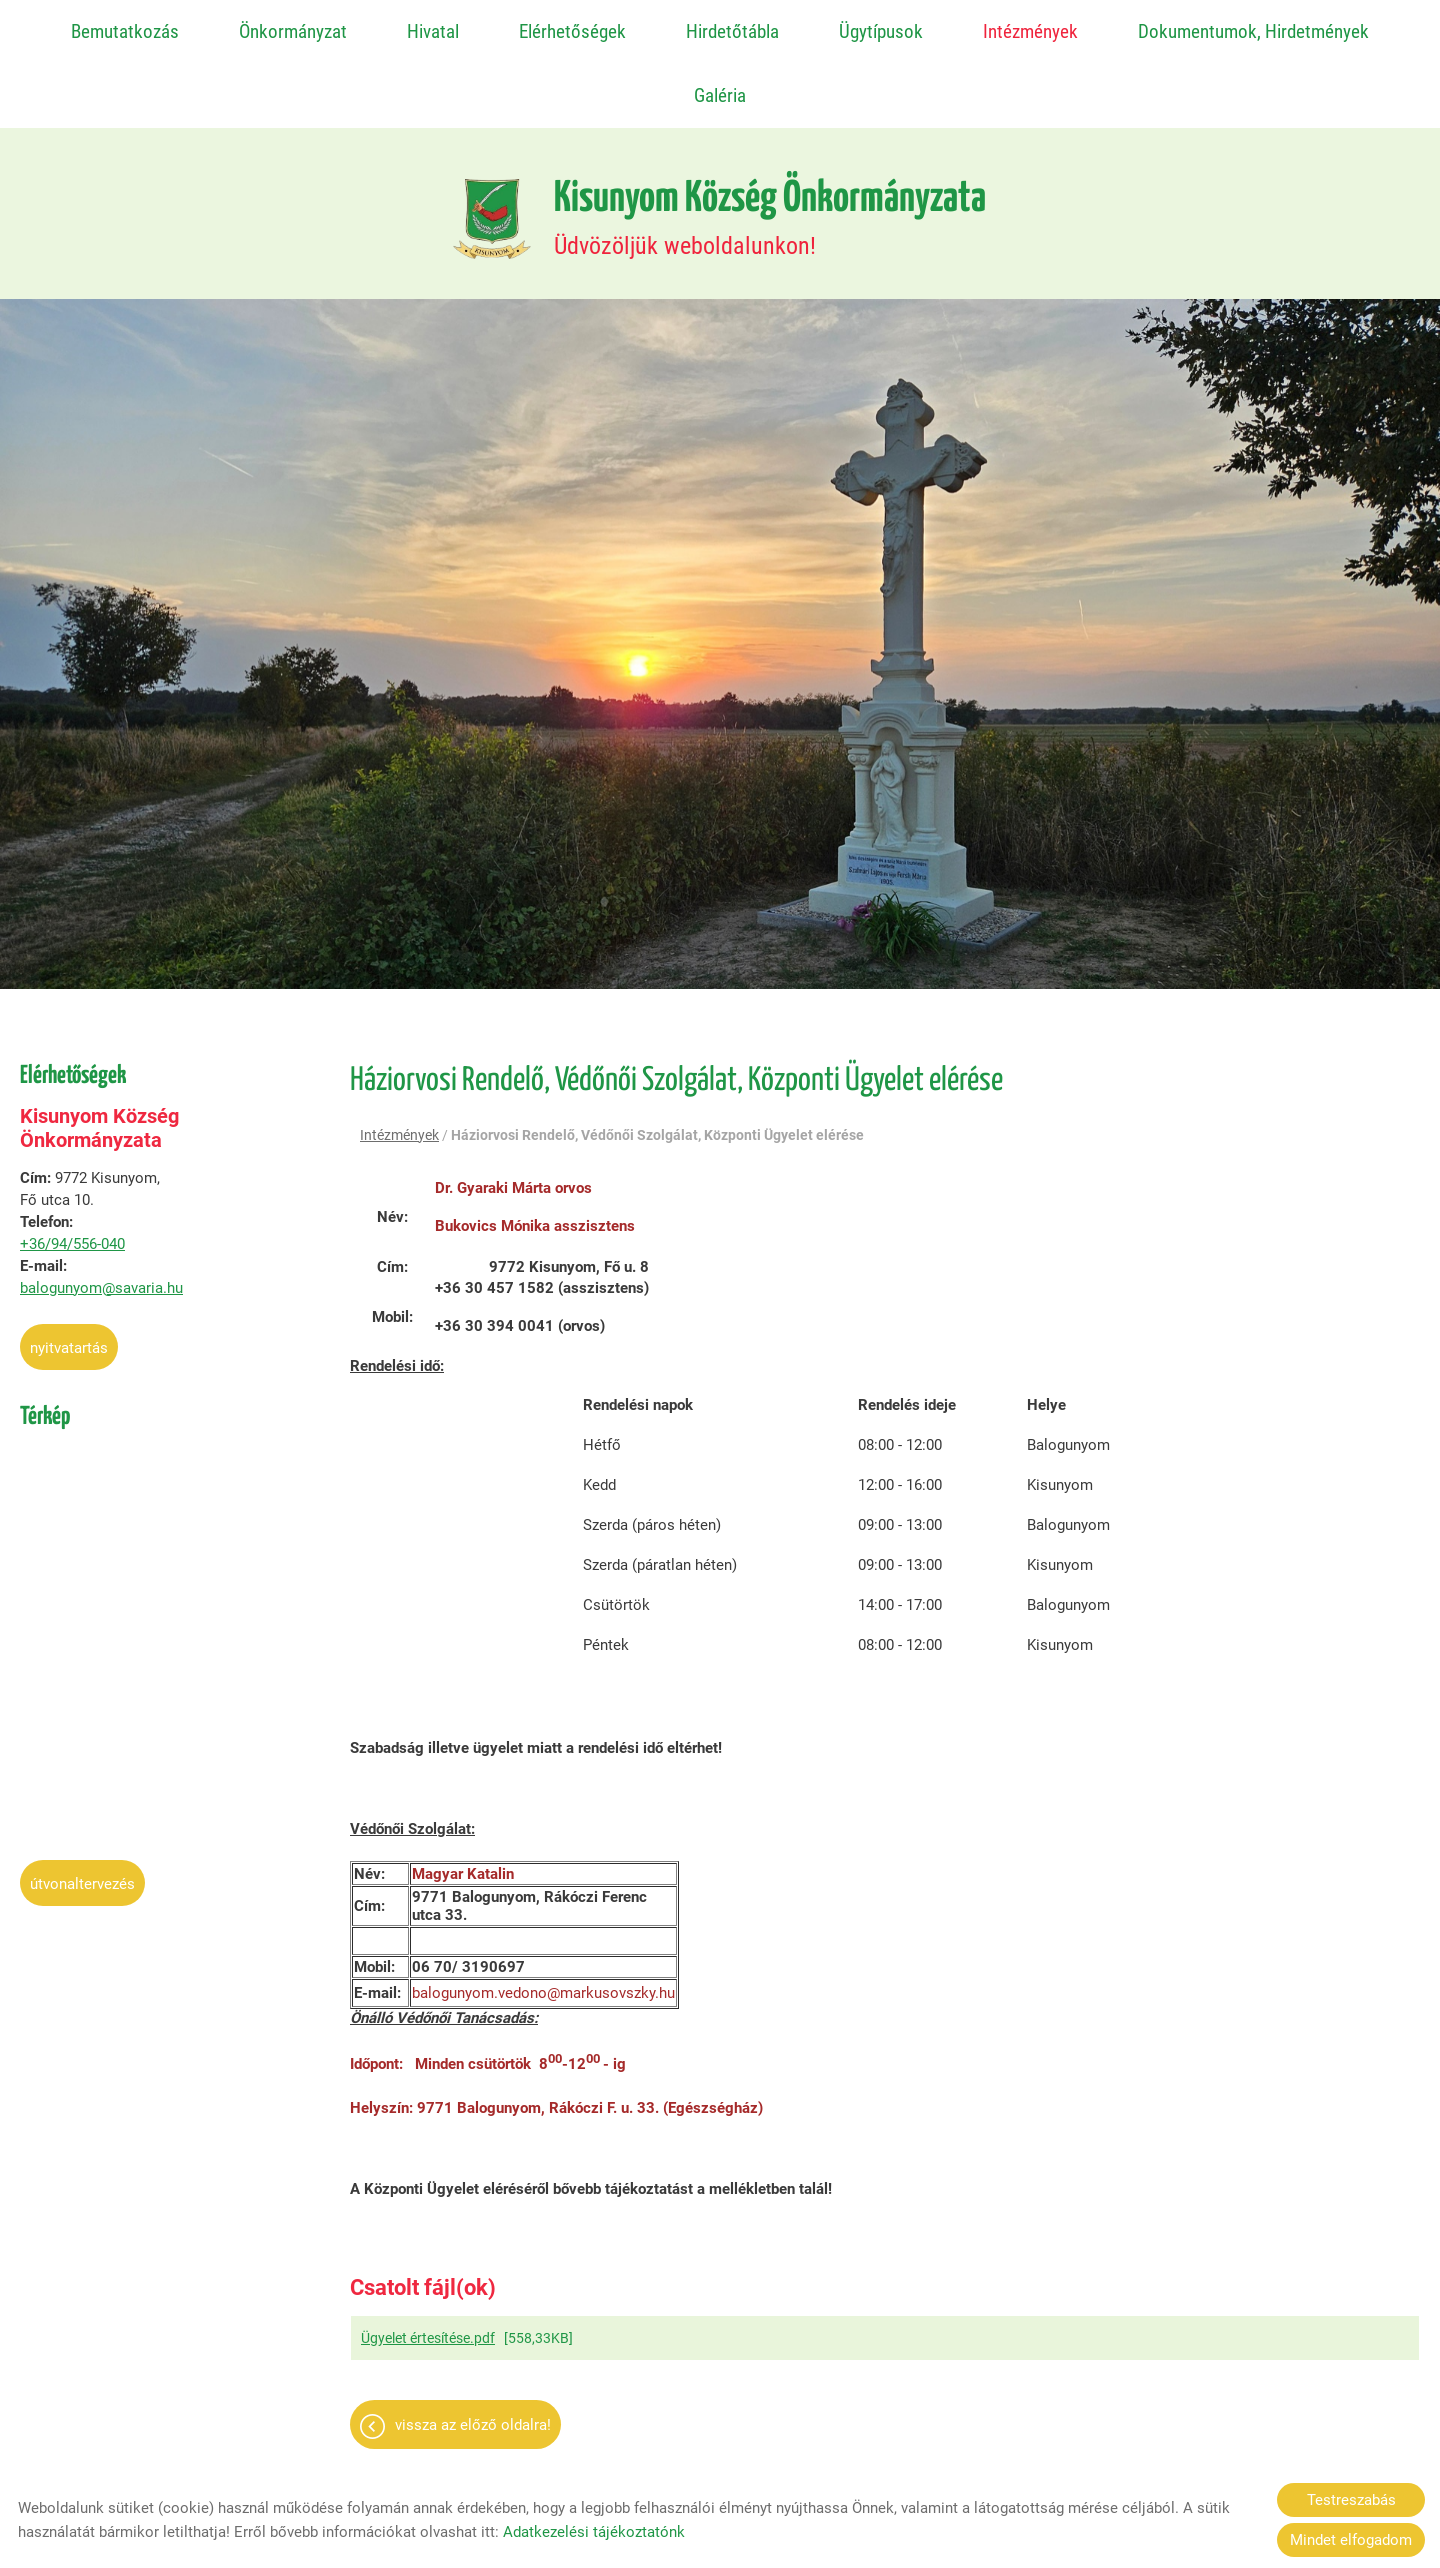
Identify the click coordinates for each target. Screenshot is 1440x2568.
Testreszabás (1351, 2500)
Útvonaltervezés (82, 1812)
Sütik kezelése (979, 2457)
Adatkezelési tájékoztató (718, 2457)
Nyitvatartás (69, 1276)
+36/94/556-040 (72, 1172)
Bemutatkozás (126, 32)
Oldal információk (551, 2457)
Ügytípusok (881, 32)
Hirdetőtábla (732, 32)
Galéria (720, 96)
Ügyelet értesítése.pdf (428, 2269)
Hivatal (433, 32)
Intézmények (1030, 32)
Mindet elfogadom (1351, 2540)
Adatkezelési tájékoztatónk (594, 2532)
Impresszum (866, 2457)
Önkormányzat (293, 32)
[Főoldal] (481, 146)
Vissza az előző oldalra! (473, 2356)
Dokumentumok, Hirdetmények (1252, 32)
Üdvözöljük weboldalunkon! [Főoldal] (771, 146)
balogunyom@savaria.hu (101, 1216)
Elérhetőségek (572, 32)
